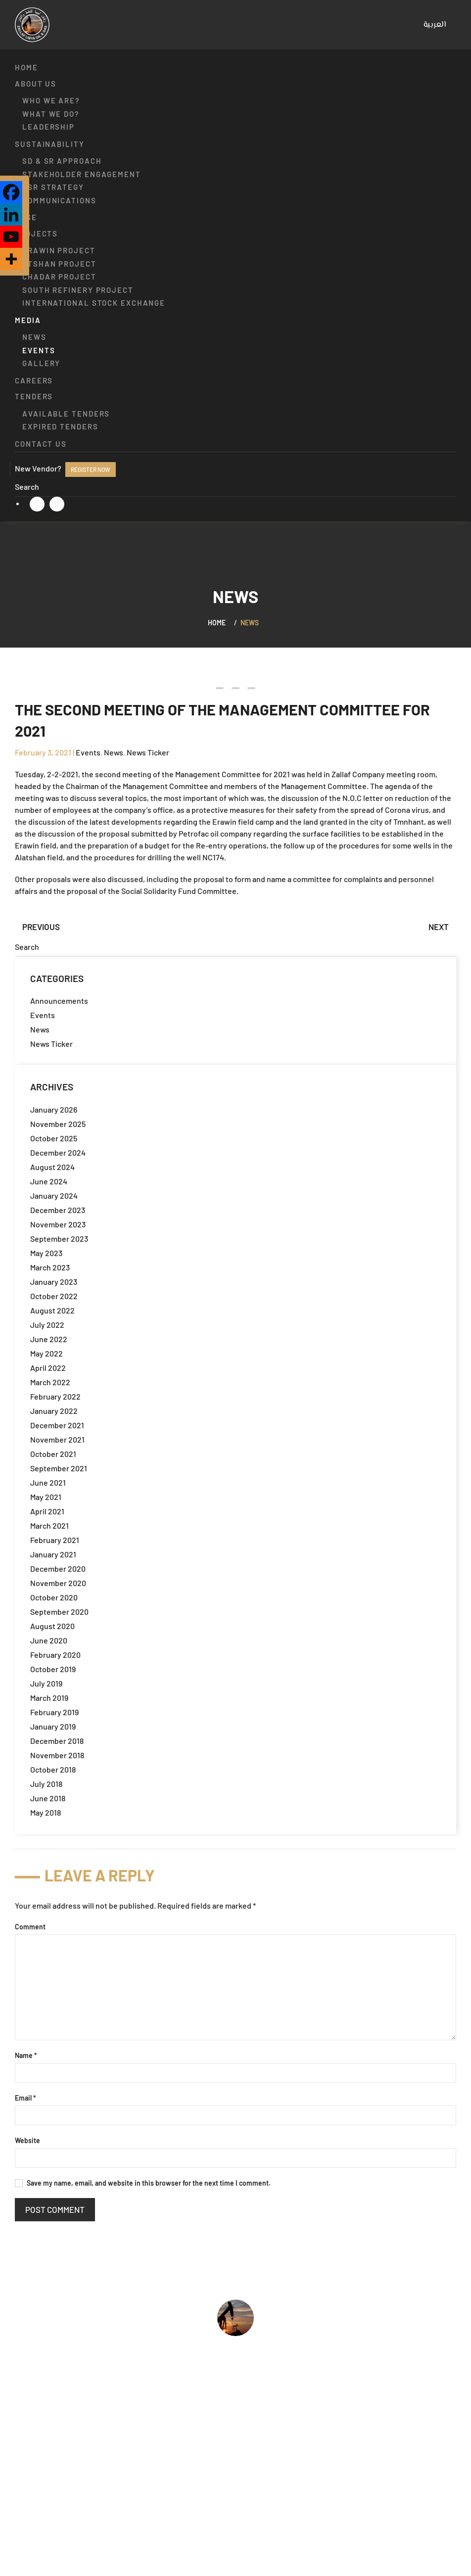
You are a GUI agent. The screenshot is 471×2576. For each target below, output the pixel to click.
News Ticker (148, 752)
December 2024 (58, 1152)
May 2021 (45, 1496)
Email (25, 2098)
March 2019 (49, 1697)
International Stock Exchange (93, 302)
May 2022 (46, 1353)
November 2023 (58, 1224)
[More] (11, 259)
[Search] (235, 487)
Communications (59, 200)
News (34, 336)
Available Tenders (66, 413)
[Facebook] (11, 192)
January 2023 (53, 1281)
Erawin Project (58, 250)
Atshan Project (59, 263)
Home (26, 67)
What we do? (51, 113)
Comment (30, 1926)
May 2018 (45, 1812)
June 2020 (48, 1640)
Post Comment (55, 2209)
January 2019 (53, 1726)
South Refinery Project (78, 289)
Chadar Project (59, 276)
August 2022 (52, 1310)
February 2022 (55, 1396)
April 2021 (47, 1511)
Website (27, 2140)
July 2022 (47, 1324)
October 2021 (53, 1453)
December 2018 (57, 1740)
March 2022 (50, 1382)
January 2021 (53, 1554)
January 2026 (53, 1109)
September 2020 (59, 1611)
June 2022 (48, 1339)
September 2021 (58, 1468)
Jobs (24, 2476)
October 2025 (53, 1138)
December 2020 (58, 1568)
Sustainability (50, 144)
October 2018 (53, 1769)
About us (35, 83)
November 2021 (57, 1439)
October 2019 (53, 1669)
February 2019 (54, 1712)
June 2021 (48, 1482)
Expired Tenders (60, 426)
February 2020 (55, 1654)
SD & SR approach (61, 160)
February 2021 (54, 1540)
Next (438, 927)
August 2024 (52, 1166)
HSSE (26, 217)
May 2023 (46, 1253)
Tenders (34, 396)
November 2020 (58, 1583)
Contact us (41, 443)
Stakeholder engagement (81, 174)
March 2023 (50, 1267)
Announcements (59, 1000)
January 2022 (54, 1410)
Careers (34, 380)
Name (26, 2055)
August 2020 (52, 1626)
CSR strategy (53, 187)
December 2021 (57, 1425)
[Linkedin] (11, 214)
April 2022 (48, 1367)
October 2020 (54, 1597)
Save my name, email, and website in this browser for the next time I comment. (143, 2183)
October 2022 (54, 1296)
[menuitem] (435, 25)
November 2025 (58, 1123)
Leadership (48, 126)
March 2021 (49, 1525)
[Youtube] (11, 237)
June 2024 (48, 1181)
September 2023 (59, 1238)
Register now (90, 469)
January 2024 (54, 1195)
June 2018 (47, 1798)
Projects (36, 233)
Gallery (41, 363)
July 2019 (46, 1683)
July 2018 (46, 1783)
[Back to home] (32, 24)
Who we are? (51, 100)
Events (38, 350)
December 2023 (57, 1210)
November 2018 (57, 1755)
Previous (41, 927)
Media (28, 320)
